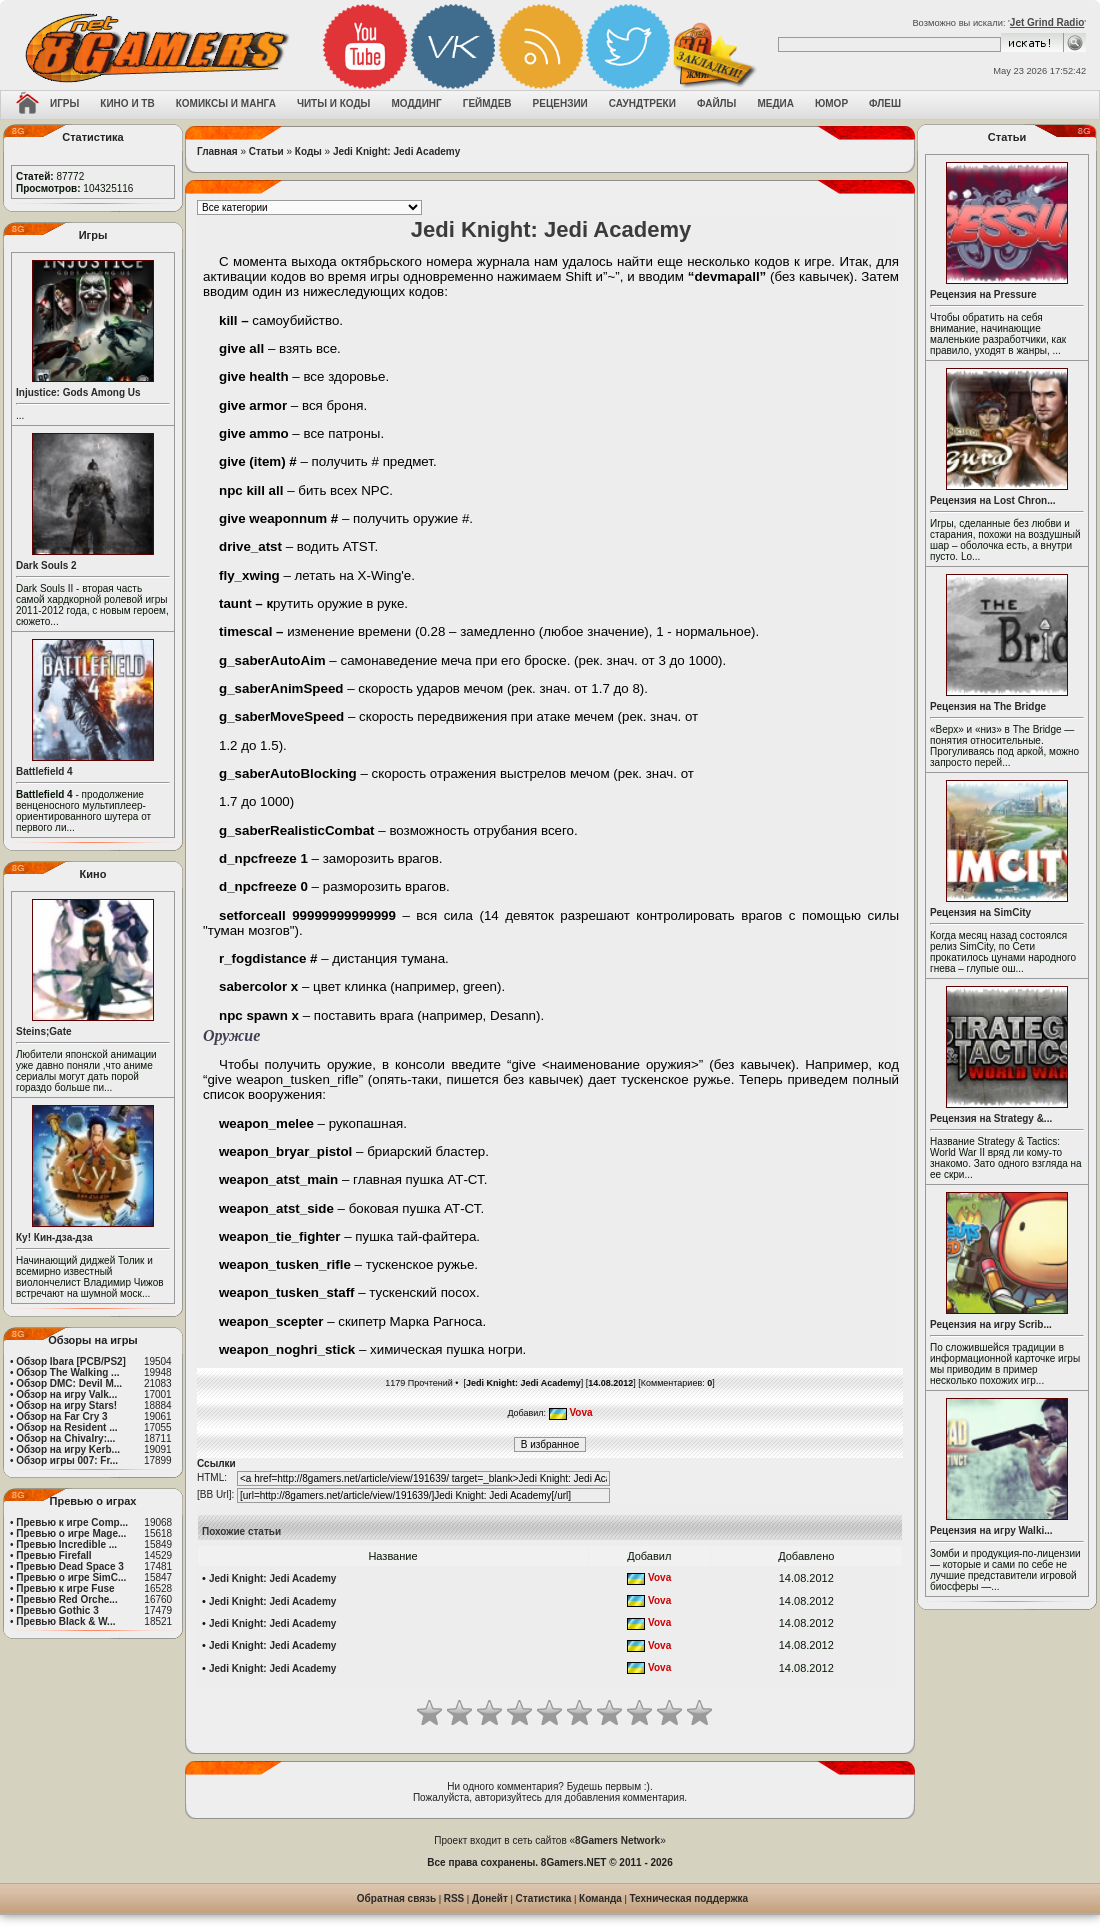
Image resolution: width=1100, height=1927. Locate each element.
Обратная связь (396, 1898)
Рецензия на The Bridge (988, 706)
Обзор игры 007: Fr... (67, 1460)
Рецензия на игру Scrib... (991, 1324)
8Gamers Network (617, 1840)
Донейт (490, 1898)
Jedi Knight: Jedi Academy (396, 151)
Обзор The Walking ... (67, 1372)
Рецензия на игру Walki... (991, 1530)
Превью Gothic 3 (57, 1610)
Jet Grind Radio (1047, 22)
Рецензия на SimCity (980, 912)
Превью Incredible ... (66, 1544)
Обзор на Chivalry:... (65, 1438)
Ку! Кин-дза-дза (54, 1237)
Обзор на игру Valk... (66, 1394)
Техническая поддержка (689, 1898)
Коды (308, 151)
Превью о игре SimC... (71, 1577)
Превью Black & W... (65, 1621)
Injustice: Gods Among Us (78, 392)
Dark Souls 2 (46, 565)
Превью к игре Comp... (72, 1522)
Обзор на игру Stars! (66, 1405)
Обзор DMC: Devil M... (69, 1383)
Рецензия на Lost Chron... (993, 500)
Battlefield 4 (44, 771)
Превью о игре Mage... (71, 1533)
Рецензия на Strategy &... (991, 1118)
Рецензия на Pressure (983, 294)
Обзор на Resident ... (66, 1427)
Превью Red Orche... (66, 1599)
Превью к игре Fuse (65, 1588)
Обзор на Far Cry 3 (61, 1416)
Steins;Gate (44, 1031)
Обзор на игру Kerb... (68, 1449)
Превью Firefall (53, 1555)
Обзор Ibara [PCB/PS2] (71, 1361)
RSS (454, 1898)
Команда (600, 1898)
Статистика (544, 1898)
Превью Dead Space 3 (70, 1566)
